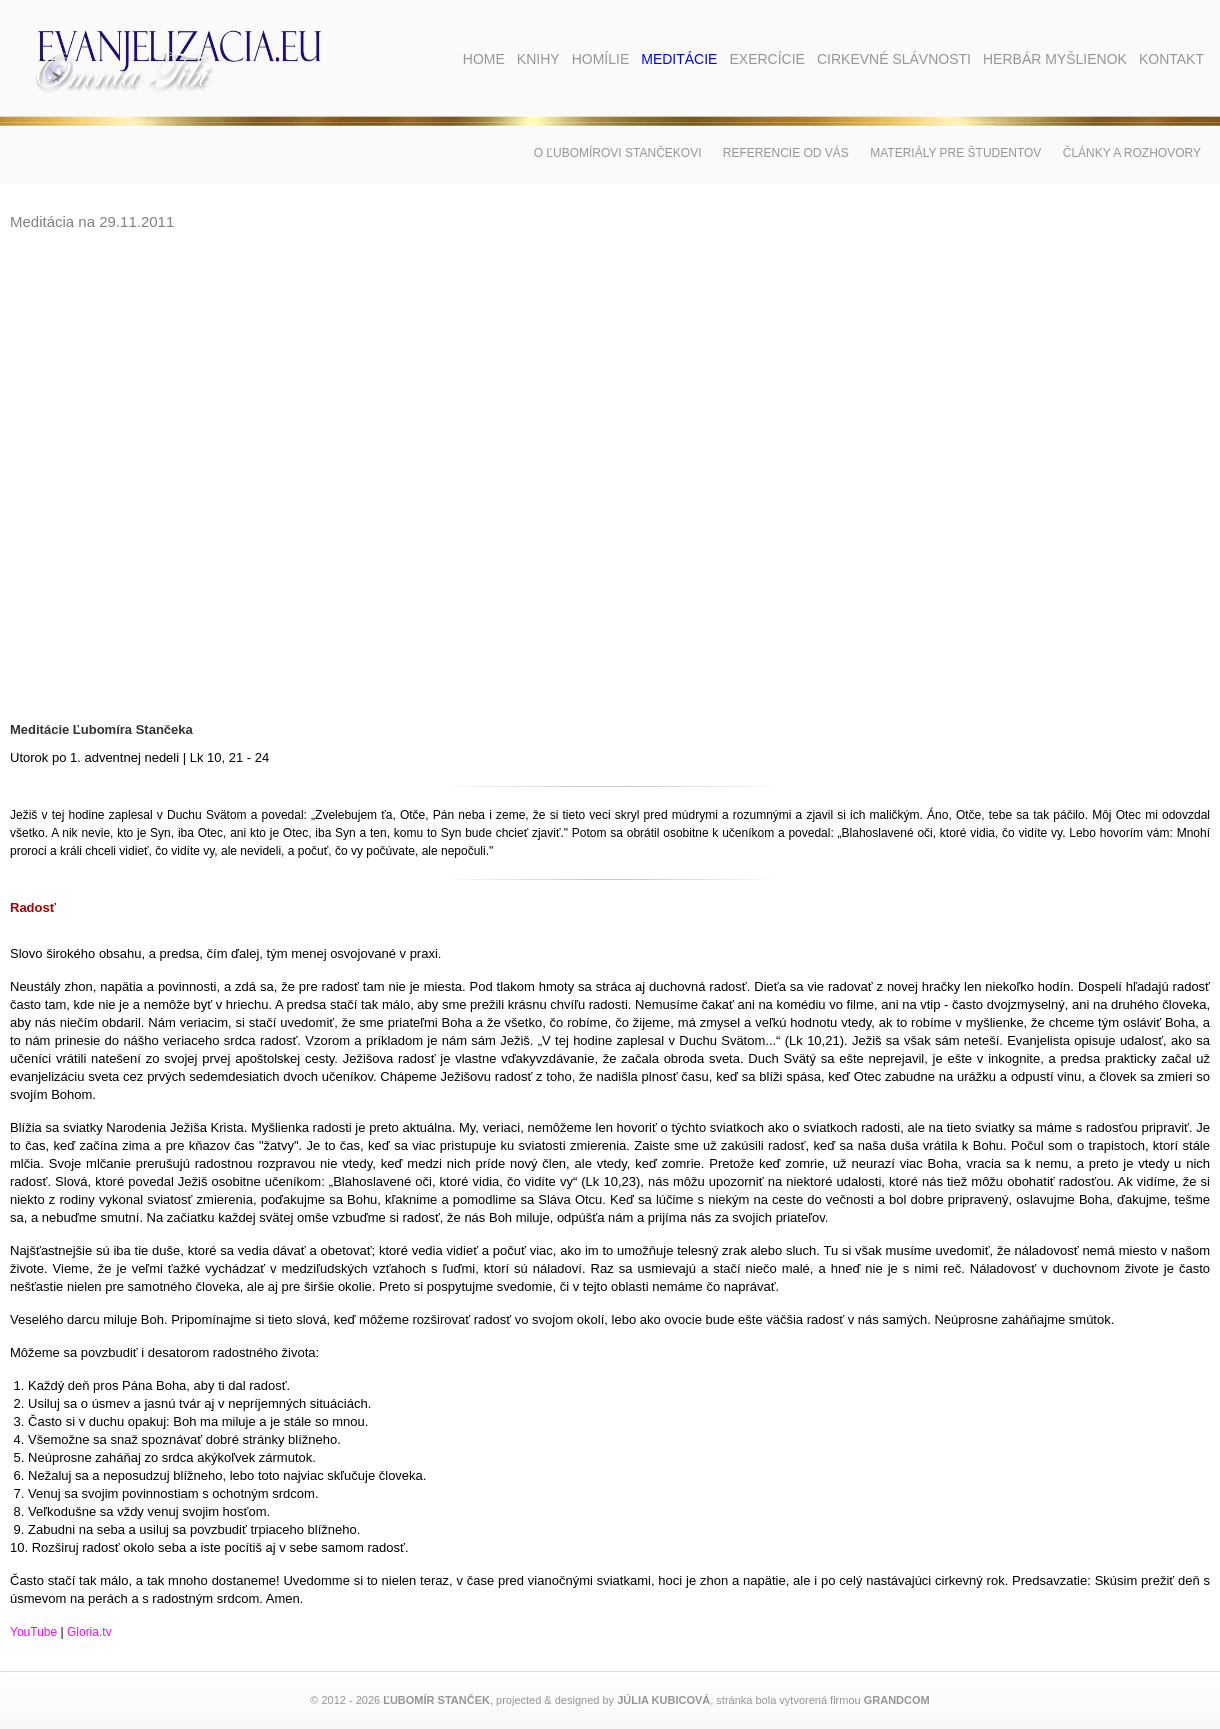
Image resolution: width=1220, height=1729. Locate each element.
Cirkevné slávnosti (894, 59)
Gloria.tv (89, 1632)
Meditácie (679, 59)
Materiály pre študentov (955, 153)
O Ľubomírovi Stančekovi (618, 153)
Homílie (601, 59)
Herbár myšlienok (1055, 59)
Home (484, 59)
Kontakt (1171, 59)
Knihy (538, 59)
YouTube (33, 1632)
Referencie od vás (786, 153)
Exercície (766, 59)
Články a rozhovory (1132, 153)
